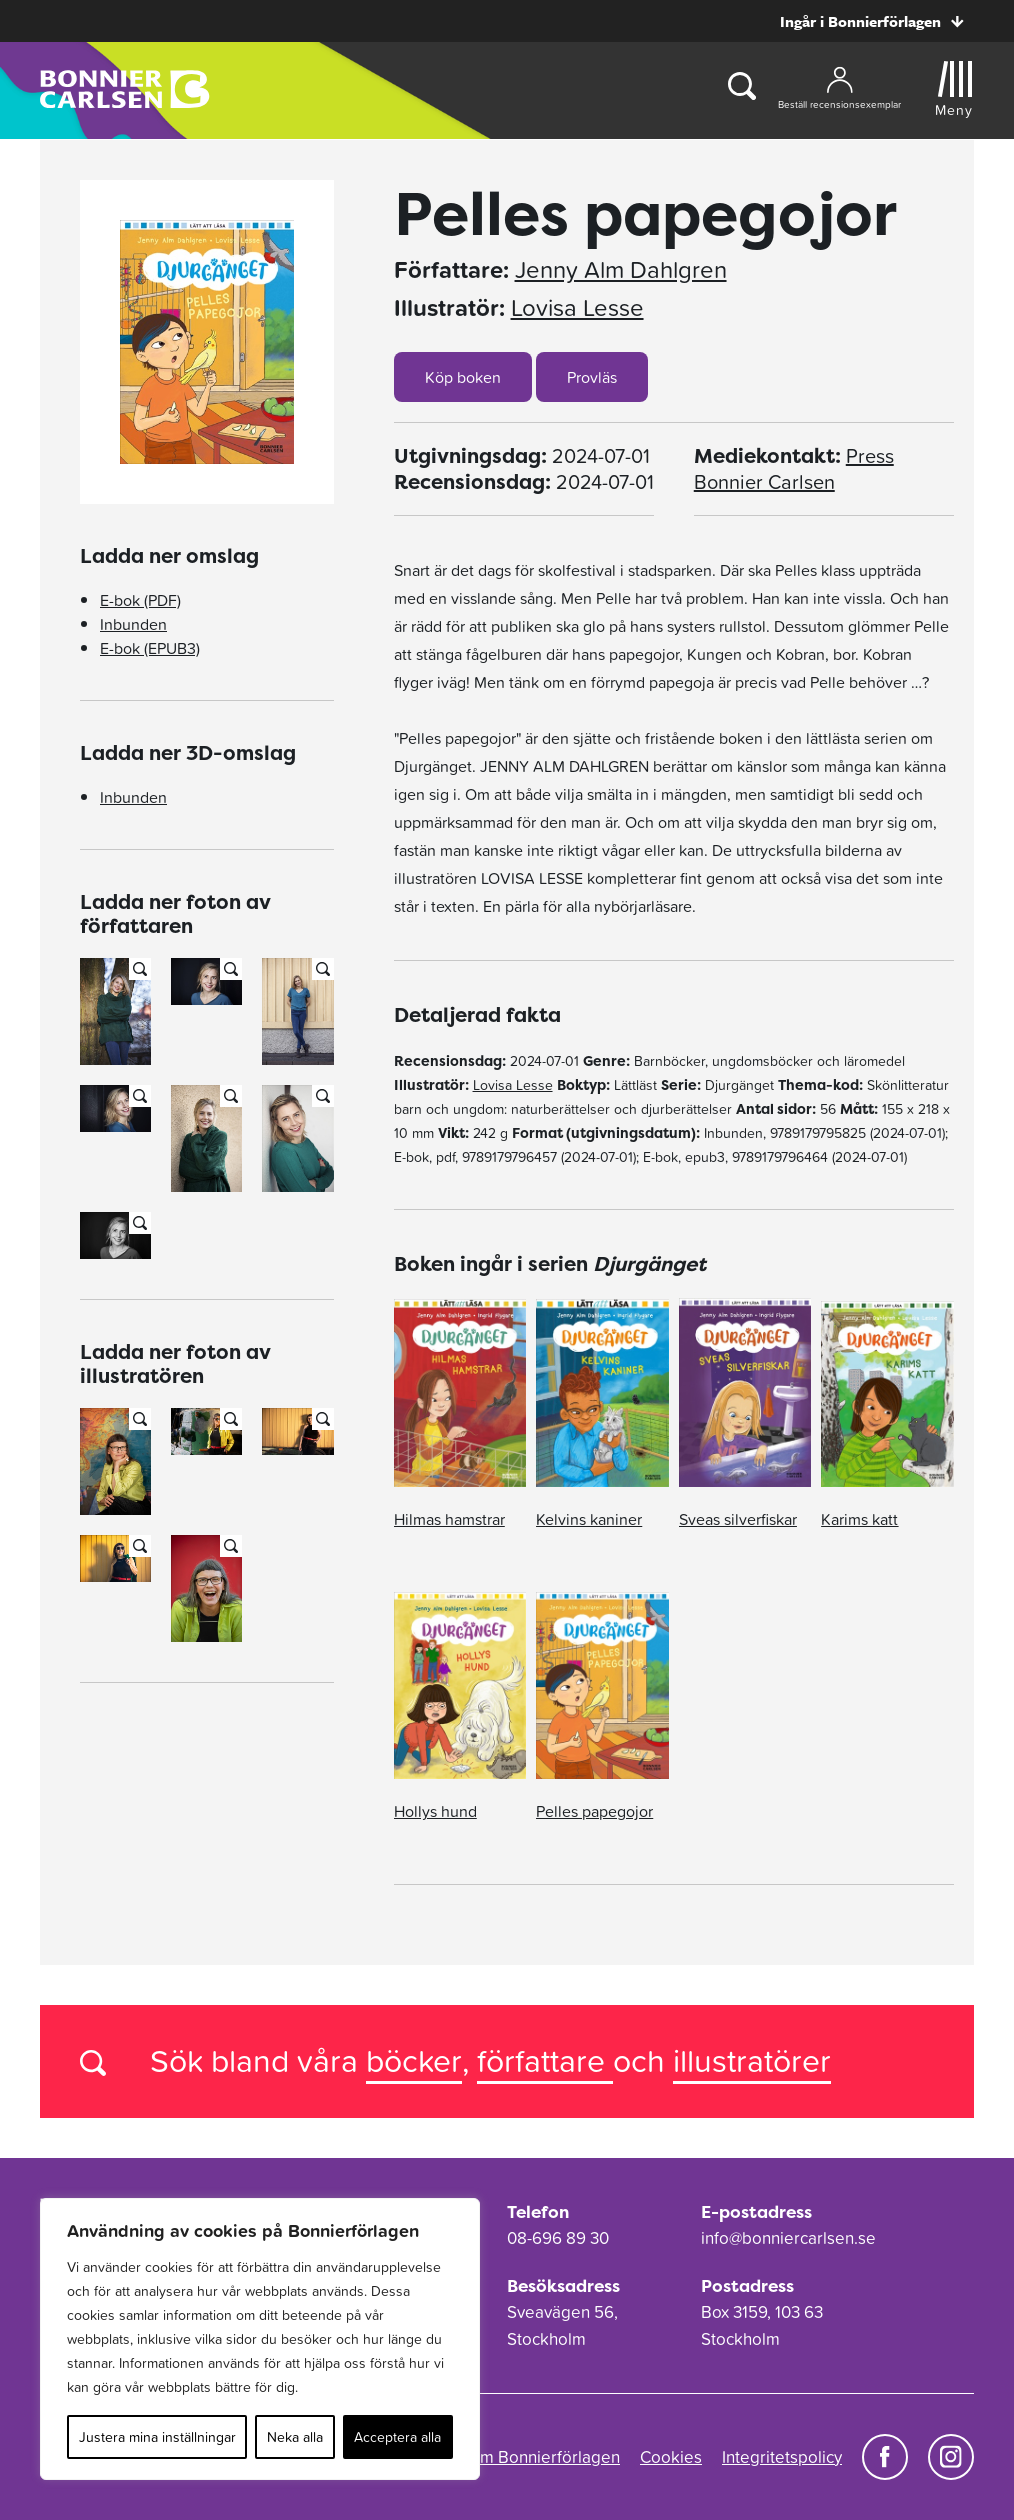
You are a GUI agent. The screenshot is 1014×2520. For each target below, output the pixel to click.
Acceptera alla (397, 2437)
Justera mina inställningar (157, 2437)
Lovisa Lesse (577, 308)
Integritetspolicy (782, 2457)
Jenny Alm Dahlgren (621, 270)
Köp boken (463, 377)
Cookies (671, 2457)
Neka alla (295, 2437)
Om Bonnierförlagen (543, 2457)
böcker (414, 2060)
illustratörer (752, 2060)
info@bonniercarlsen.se (788, 2238)
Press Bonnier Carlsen (794, 469)
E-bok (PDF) (140, 600)
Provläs (592, 377)
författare (545, 2060)
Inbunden (133, 624)
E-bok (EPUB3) (150, 648)
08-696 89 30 (558, 2238)
